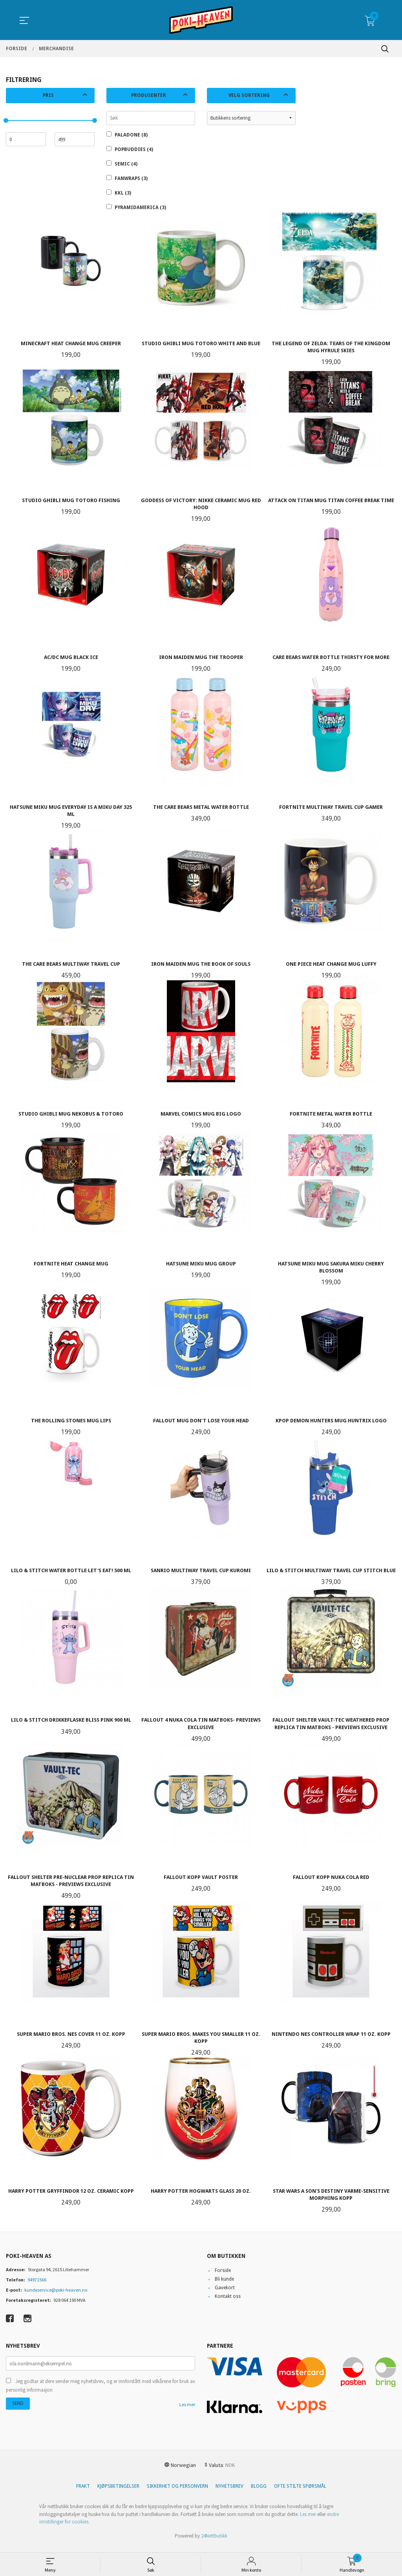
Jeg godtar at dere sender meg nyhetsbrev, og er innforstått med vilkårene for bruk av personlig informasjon (100, 2392)
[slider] (6, 120)
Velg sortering (249, 95)
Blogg (259, 2493)
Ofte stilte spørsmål (300, 2493)
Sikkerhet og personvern (177, 2493)
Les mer (187, 2411)
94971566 (36, 2286)
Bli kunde (224, 2285)
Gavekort (225, 2294)
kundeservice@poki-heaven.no (55, 2296)
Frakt (83, 2493)
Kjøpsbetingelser (118, 2493)
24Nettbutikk (214, 2542)
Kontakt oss (228, 2303)
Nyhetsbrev (229, 2493)
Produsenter (148, 95)
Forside (223, 2277)
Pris (48, 95)
